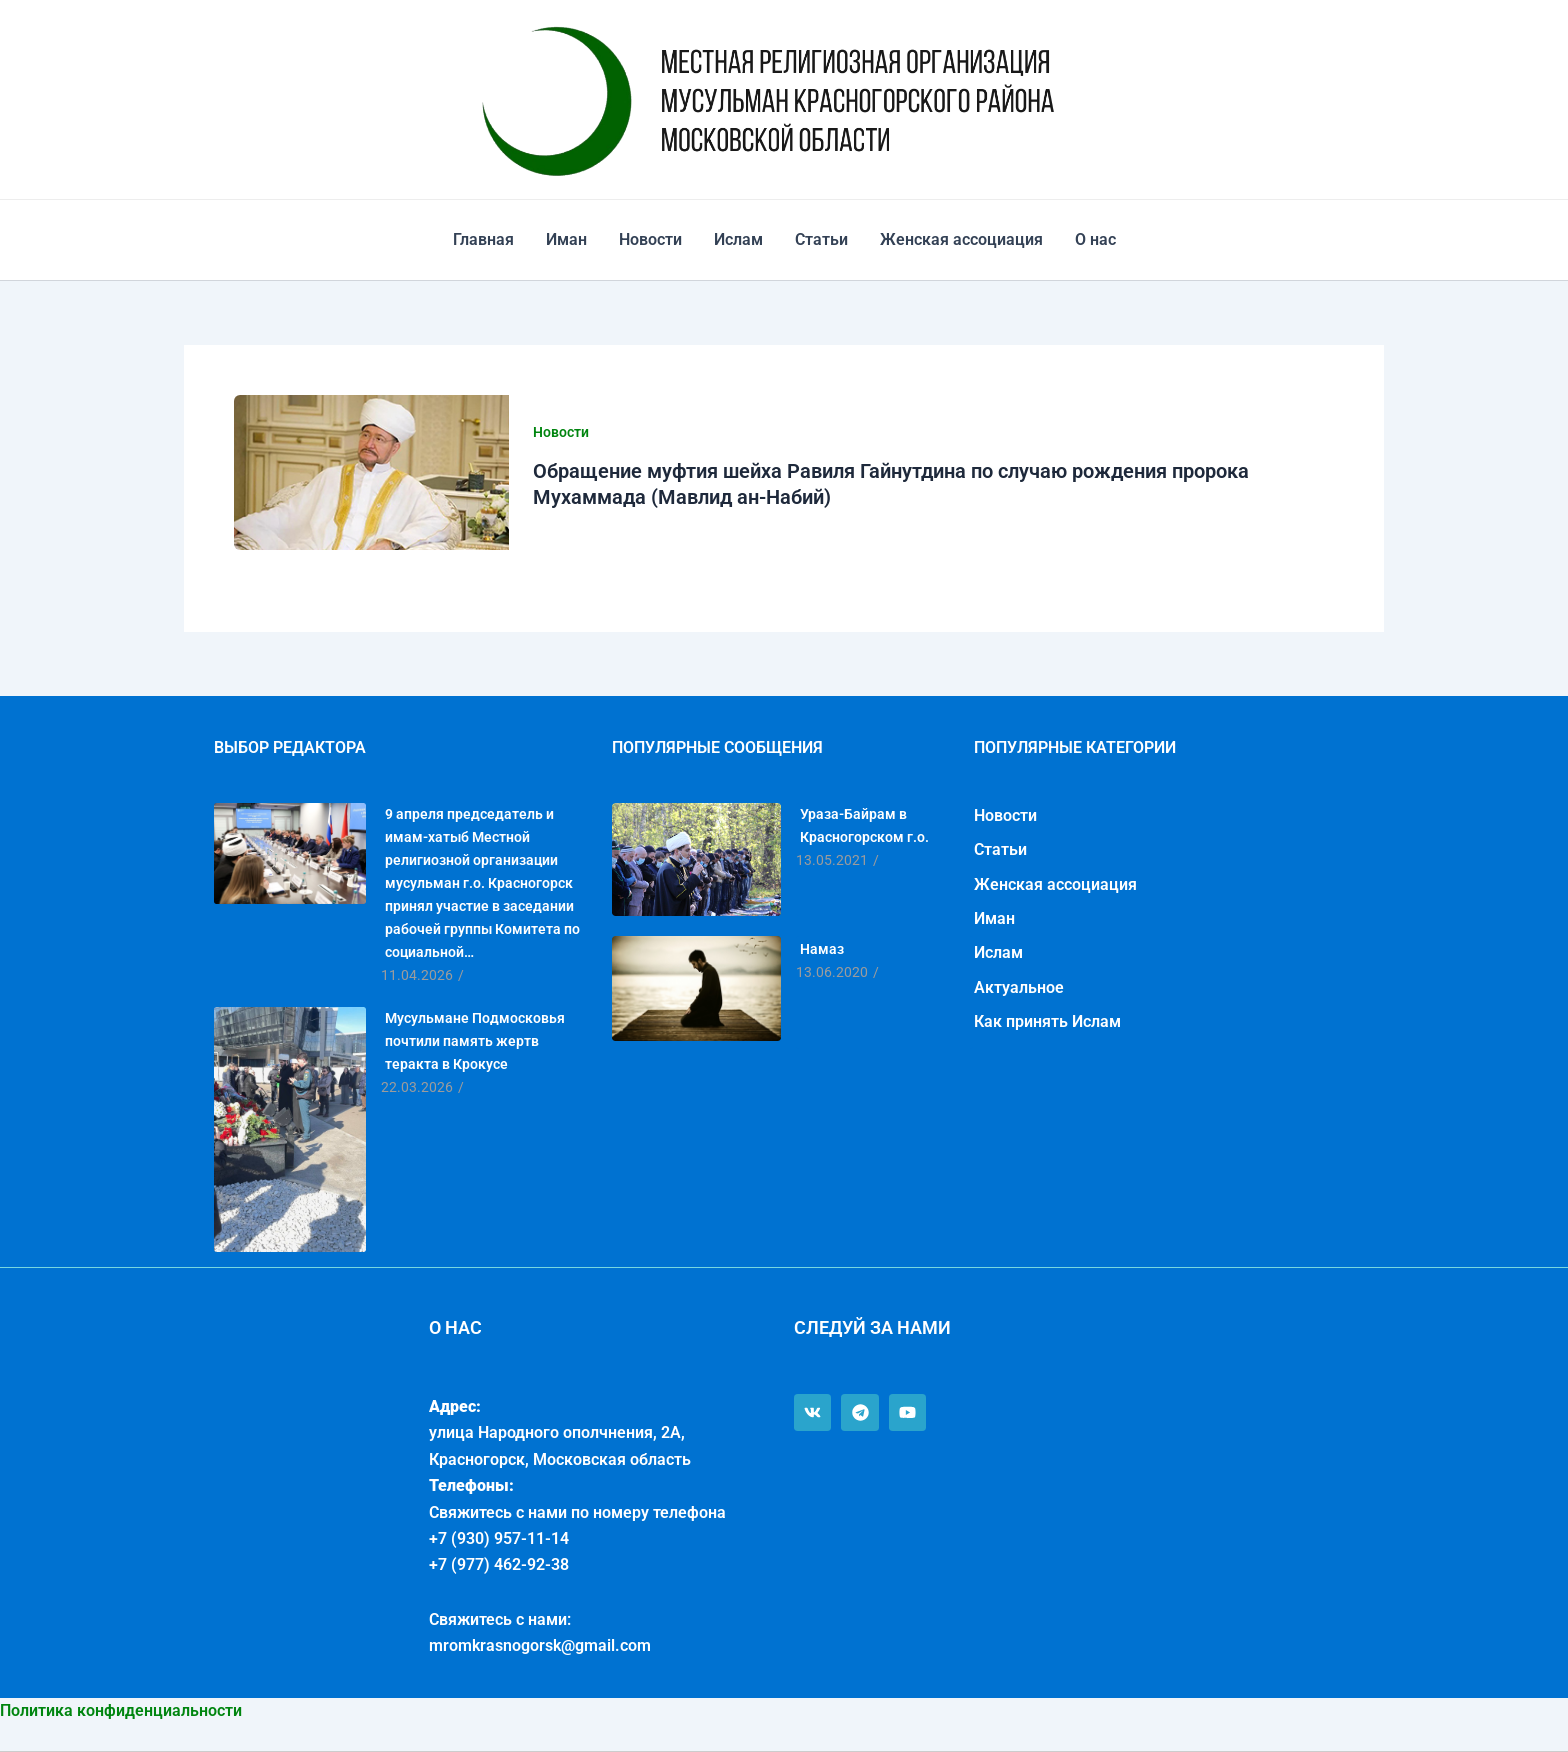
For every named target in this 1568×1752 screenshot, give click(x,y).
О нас (1095, 239)
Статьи (821, 239)
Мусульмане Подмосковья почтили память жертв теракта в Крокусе (475, 1041)
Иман (566, 239)
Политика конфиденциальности (121, 1710)
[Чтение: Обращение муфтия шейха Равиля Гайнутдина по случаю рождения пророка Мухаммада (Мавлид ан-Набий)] (371, 472)
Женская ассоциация (961, 239)
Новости (650, 239)
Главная (483, 239)
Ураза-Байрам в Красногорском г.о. (864, 825)
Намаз (822, 949)
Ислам (738, 239)
